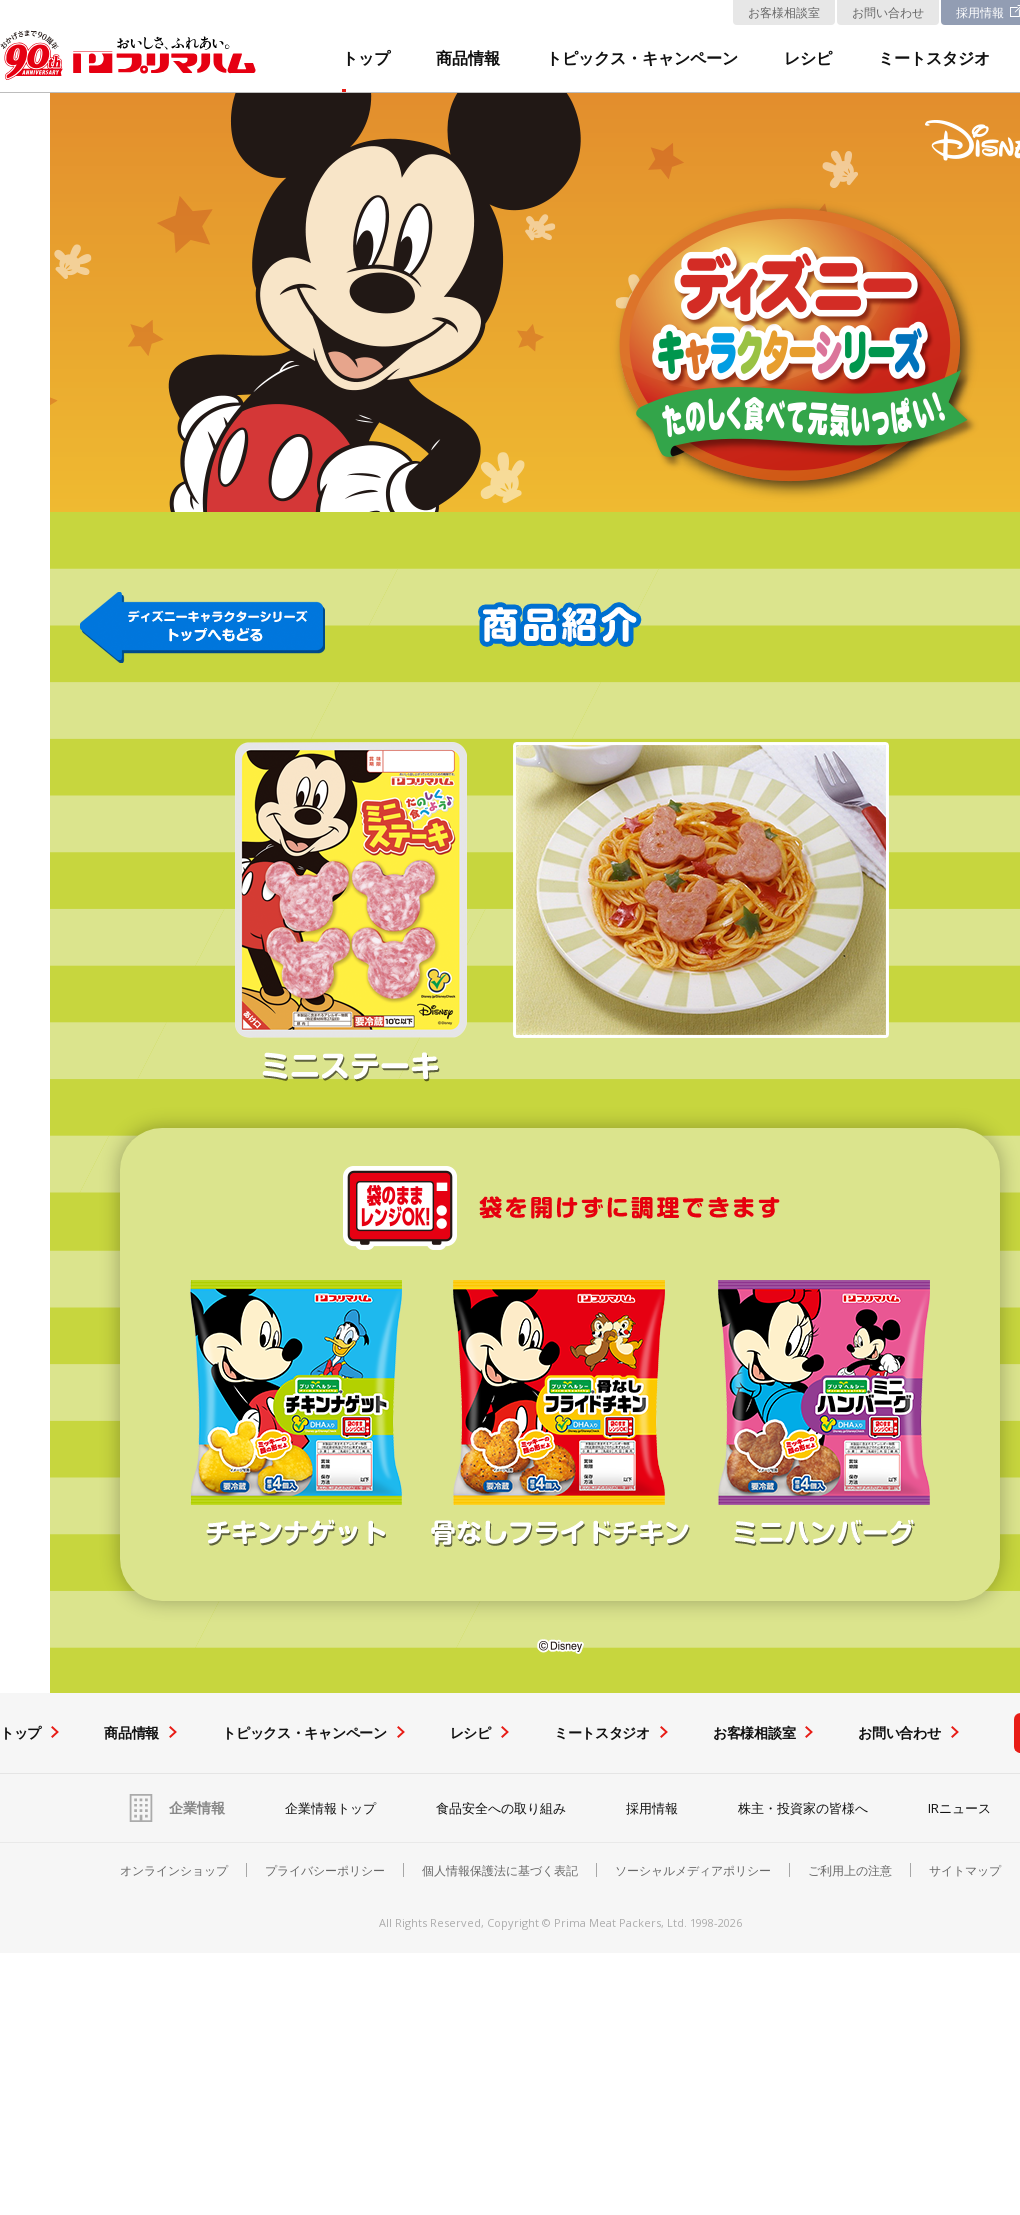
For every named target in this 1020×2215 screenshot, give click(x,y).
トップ (366, 59)
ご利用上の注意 (850, 1871)
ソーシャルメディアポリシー (693, 1871)
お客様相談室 (784, 12)
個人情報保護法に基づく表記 (500, 1871)
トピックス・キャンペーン (642, 59)
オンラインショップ (174, 1871)
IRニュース (959, 1808)
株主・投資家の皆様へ (803, 1808)
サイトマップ (965, 1871)
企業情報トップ (330, 1808)
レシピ (808, 59)
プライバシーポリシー (325, 1871)
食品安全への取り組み (501, 1808)
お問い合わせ (888, 12)
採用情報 (652, 1808)
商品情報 (468, 59)
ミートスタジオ (934, 59)
